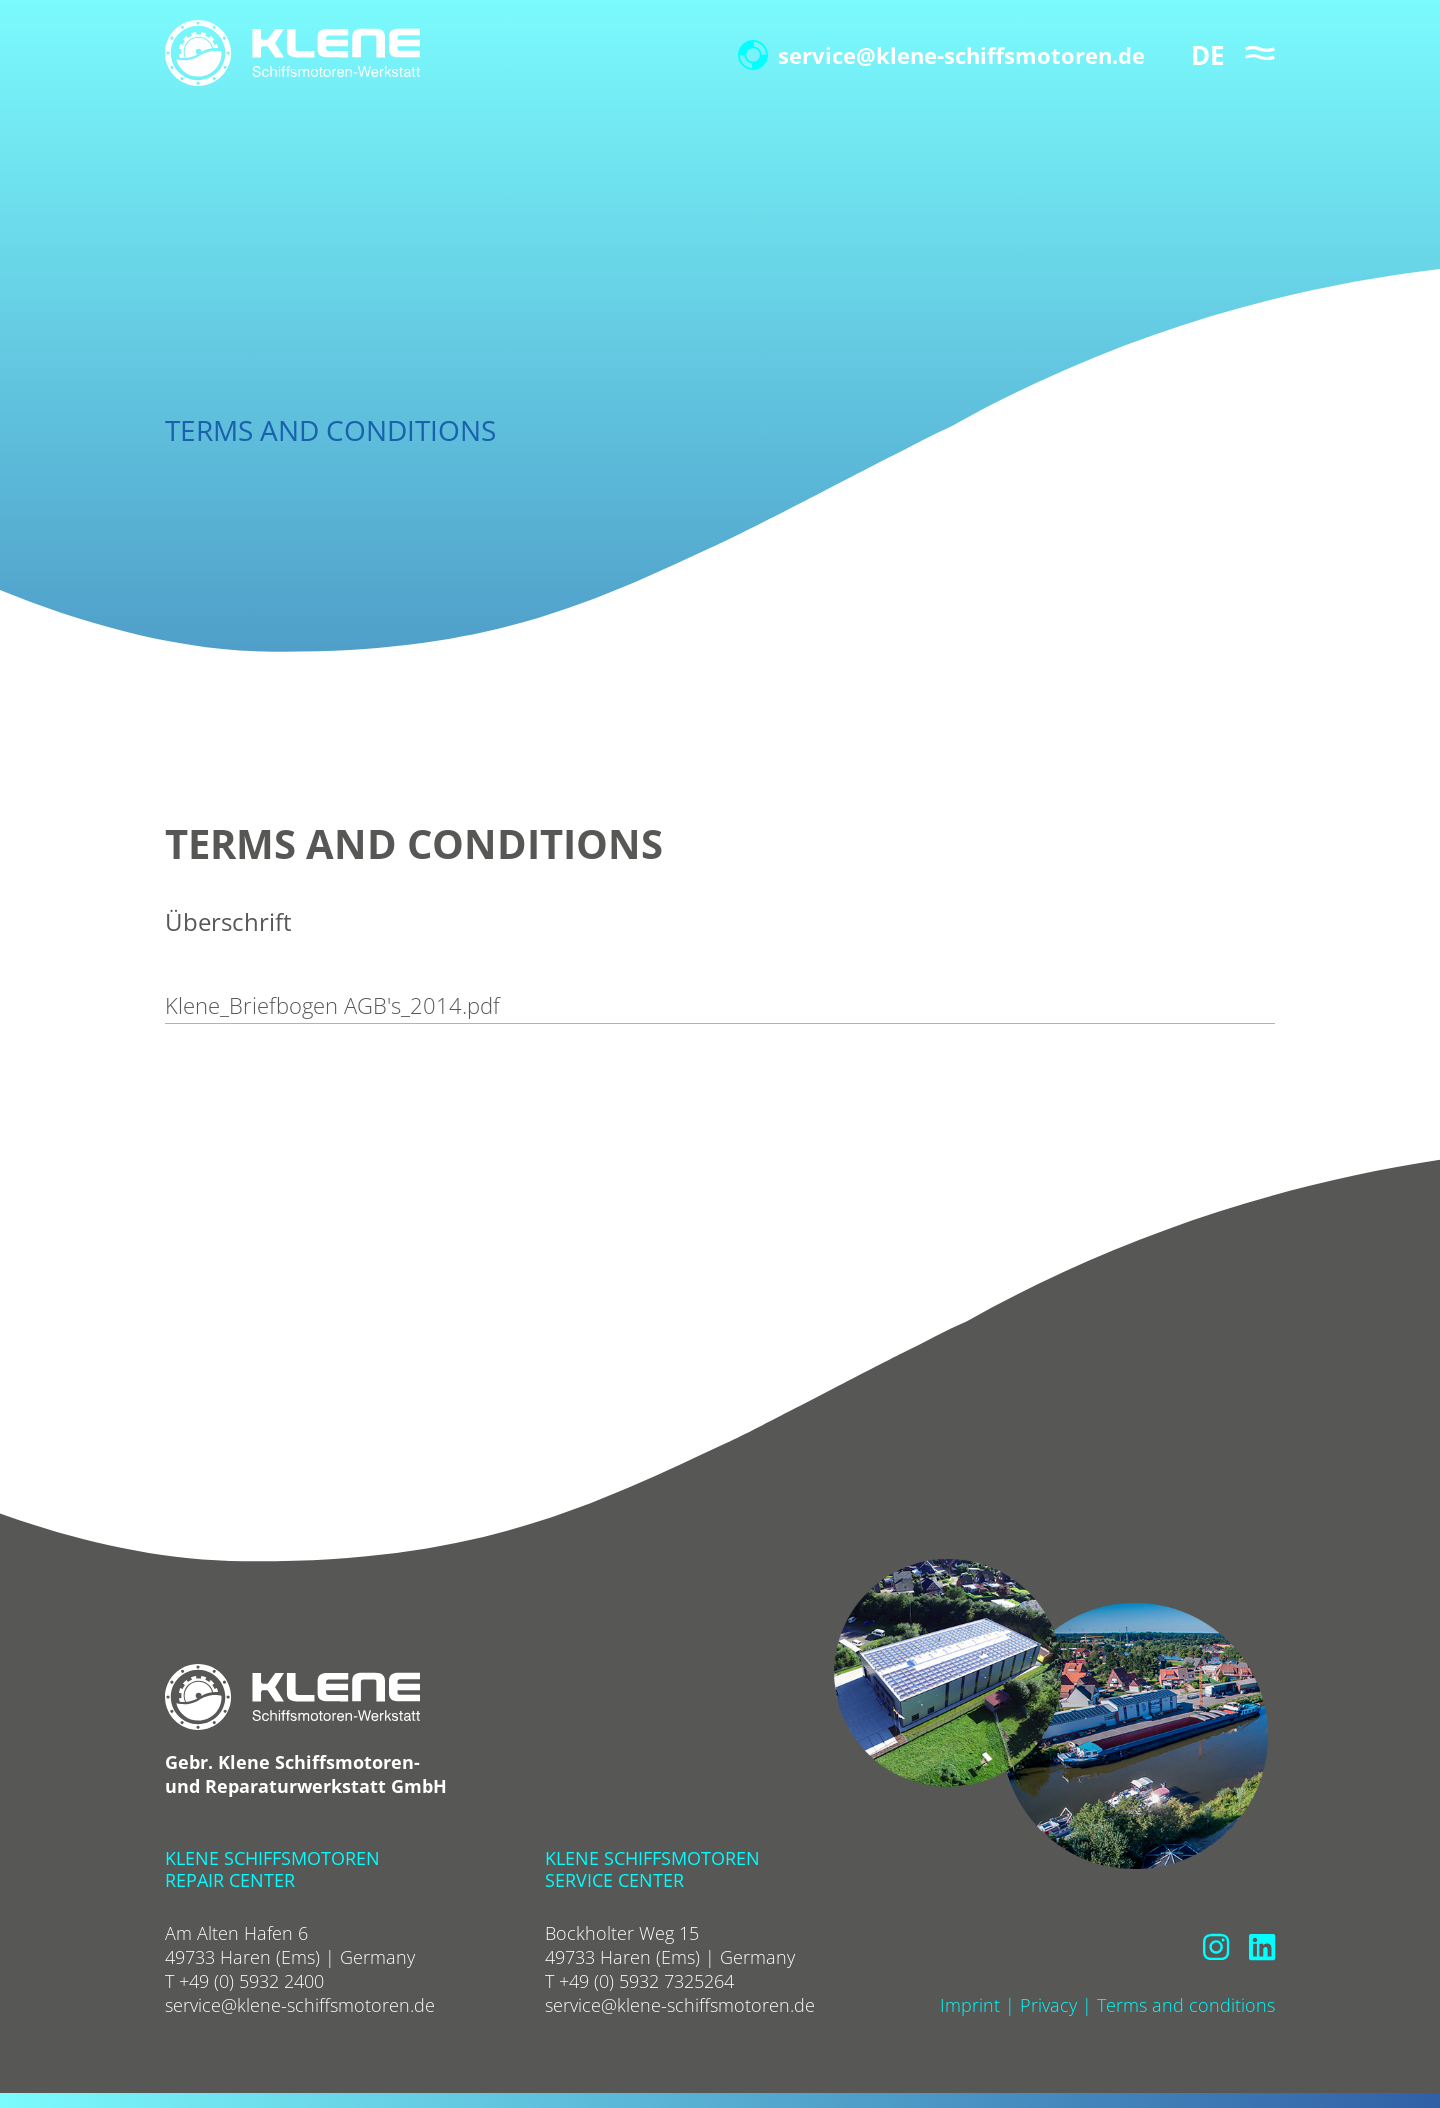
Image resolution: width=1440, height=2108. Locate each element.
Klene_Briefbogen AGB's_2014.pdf (332, 1005)
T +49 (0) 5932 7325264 (639, 1981)
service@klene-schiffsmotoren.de (941, 55)
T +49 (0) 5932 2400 (244, 1981)
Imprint (970, 2005)
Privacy (1048, 2005)
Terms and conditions (1186, 2005)
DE (1208, 55)
